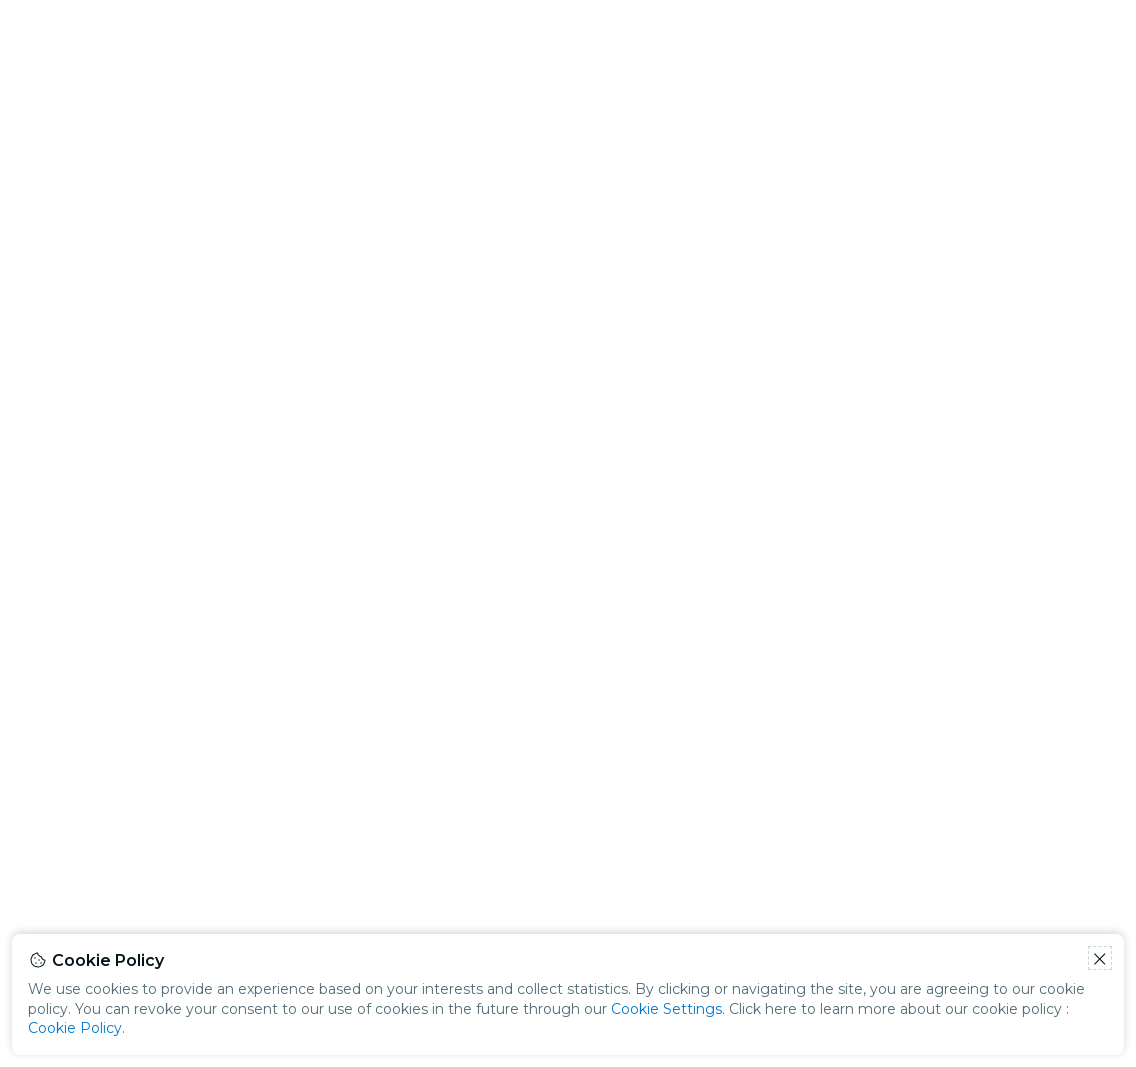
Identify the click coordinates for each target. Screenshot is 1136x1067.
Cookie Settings (666, 1009)
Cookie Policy (75, 1028)
